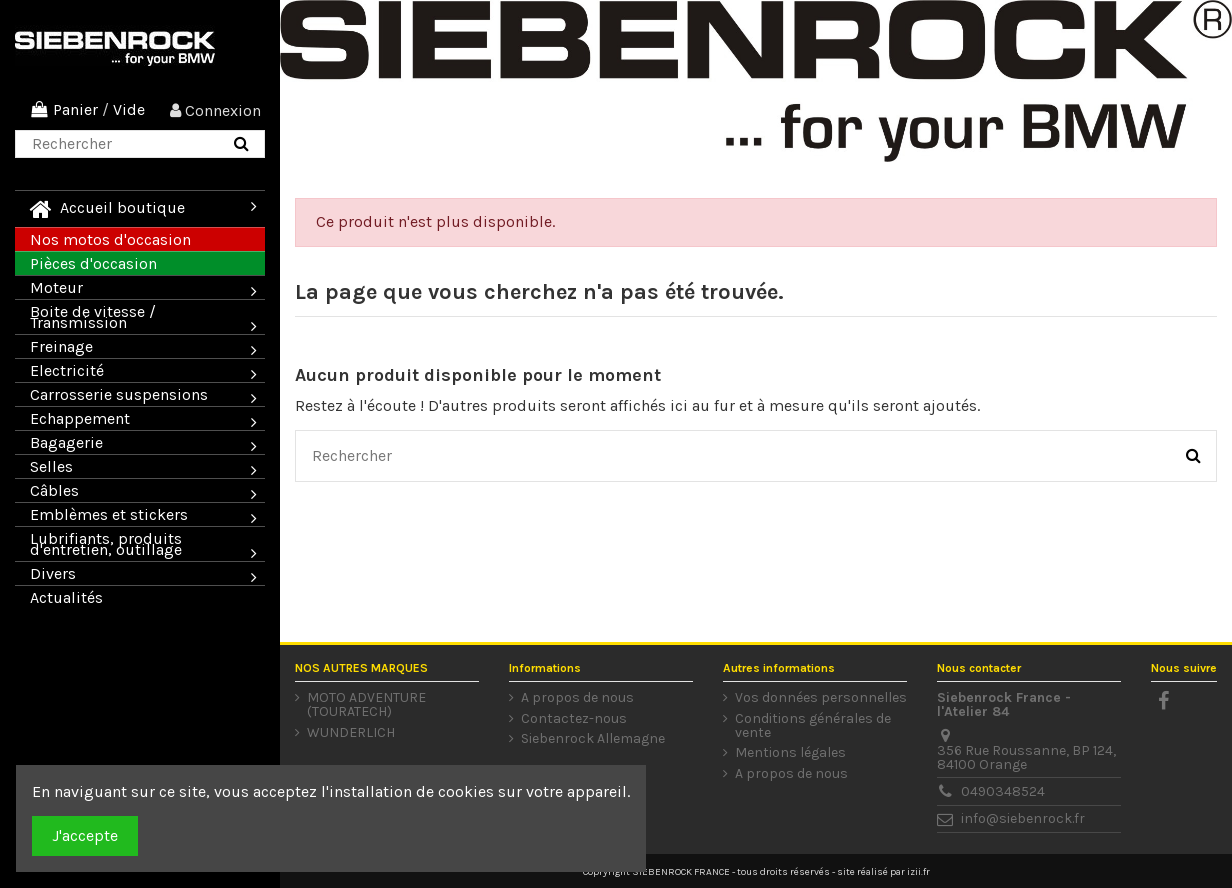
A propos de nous (577, 698)
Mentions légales (790, 753)
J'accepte (85, 835)
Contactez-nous (574, 719)
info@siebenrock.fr (1023, 818)
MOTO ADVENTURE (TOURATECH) (366, 705)
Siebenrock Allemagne (593, 739)
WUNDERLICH (351, 733)
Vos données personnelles (821, 698)
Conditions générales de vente (813, 726)
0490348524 (1003, 791)
